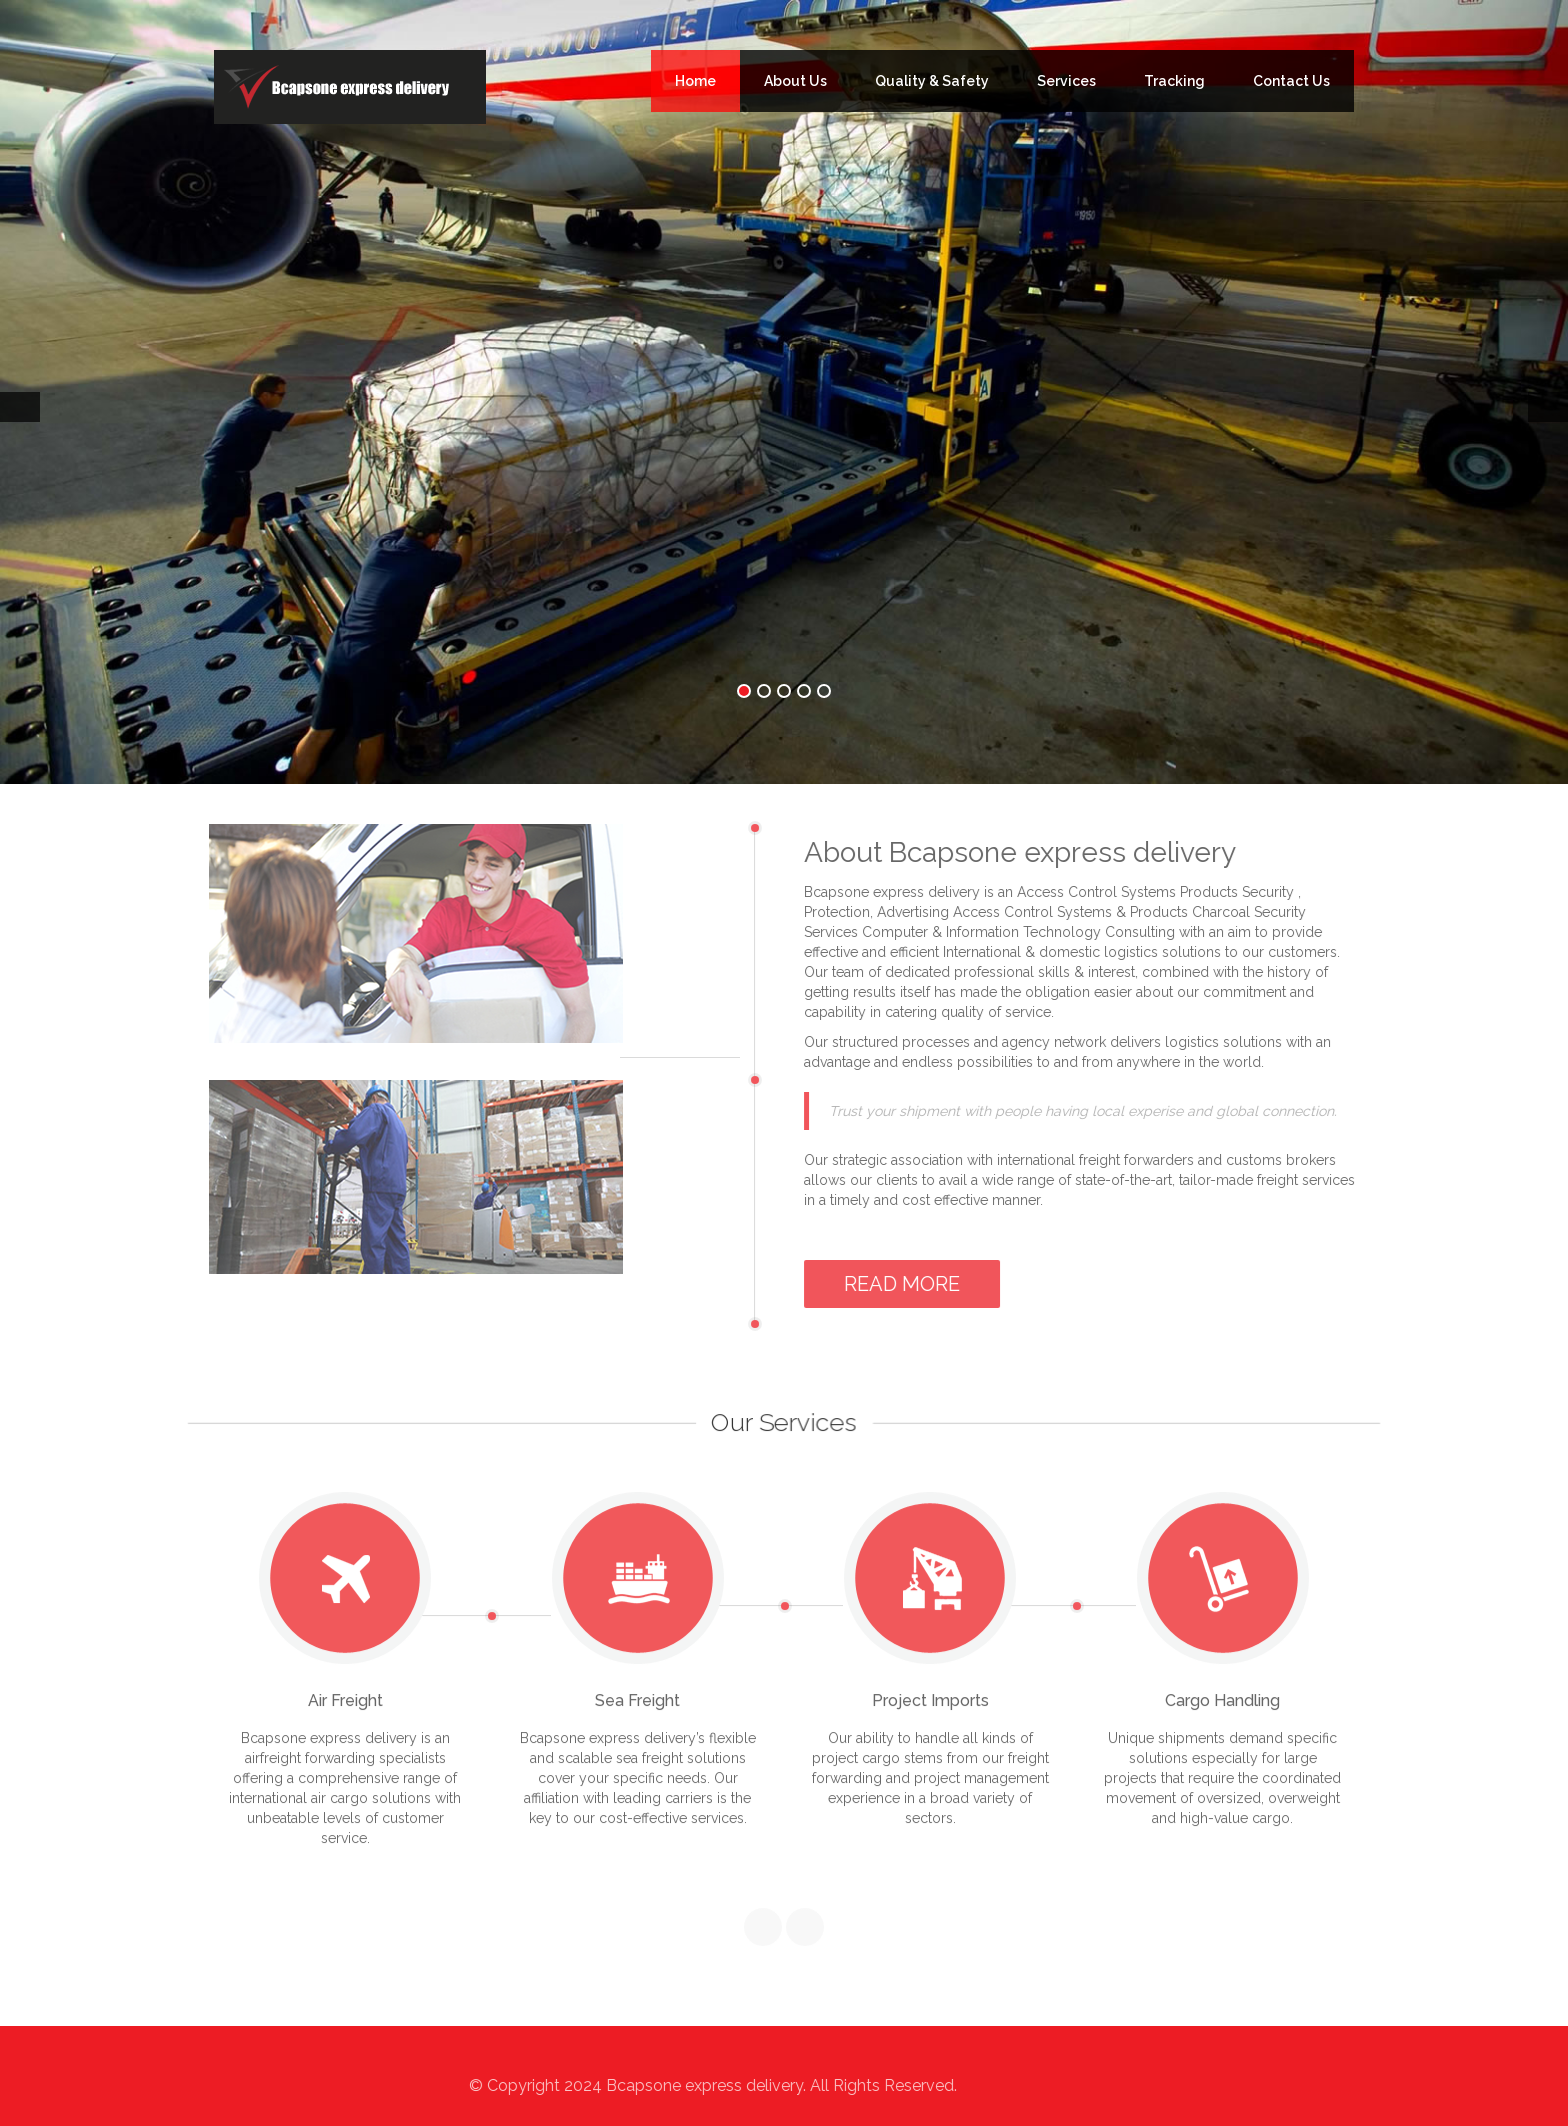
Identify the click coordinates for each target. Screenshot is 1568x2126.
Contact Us (1291, 81)
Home (695, 81)
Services (1066, 81)
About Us (795, 81)
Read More (907, 1284)
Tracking (1174, 81)
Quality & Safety (932, 81)
